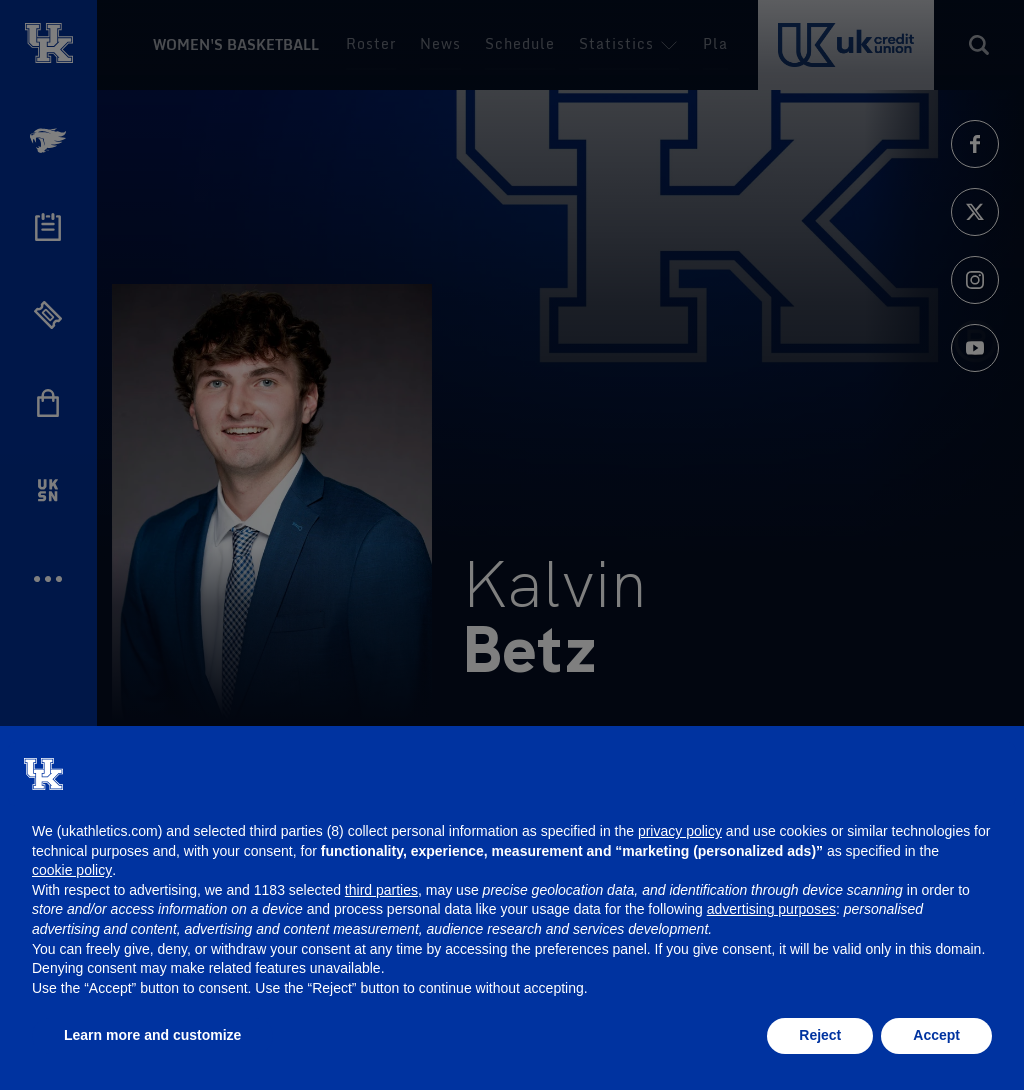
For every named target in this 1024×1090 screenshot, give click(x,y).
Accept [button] (936, 1035)
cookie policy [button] (72, 870)
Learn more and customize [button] (152, 1035)
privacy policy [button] (680, 831)
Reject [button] (820, 1035)
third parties (381, 890)
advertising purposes (771, 909)
